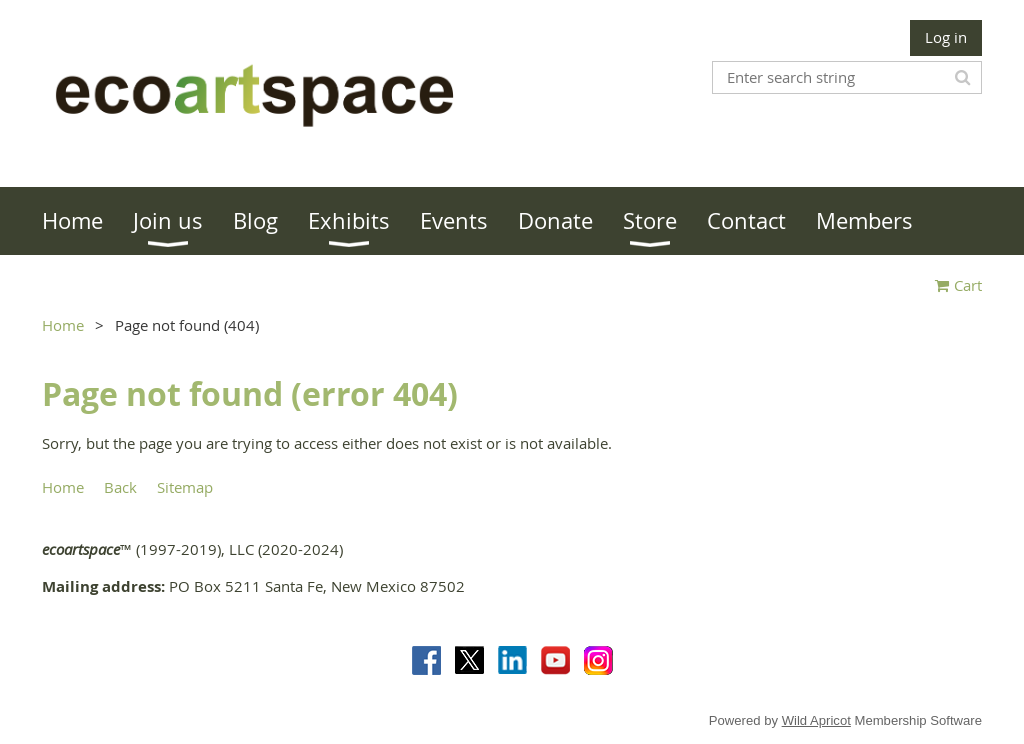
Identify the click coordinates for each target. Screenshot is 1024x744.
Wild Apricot (816, 720)
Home (63, 325)
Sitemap (185, 487)
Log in (946, 37)
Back (120, 487)
